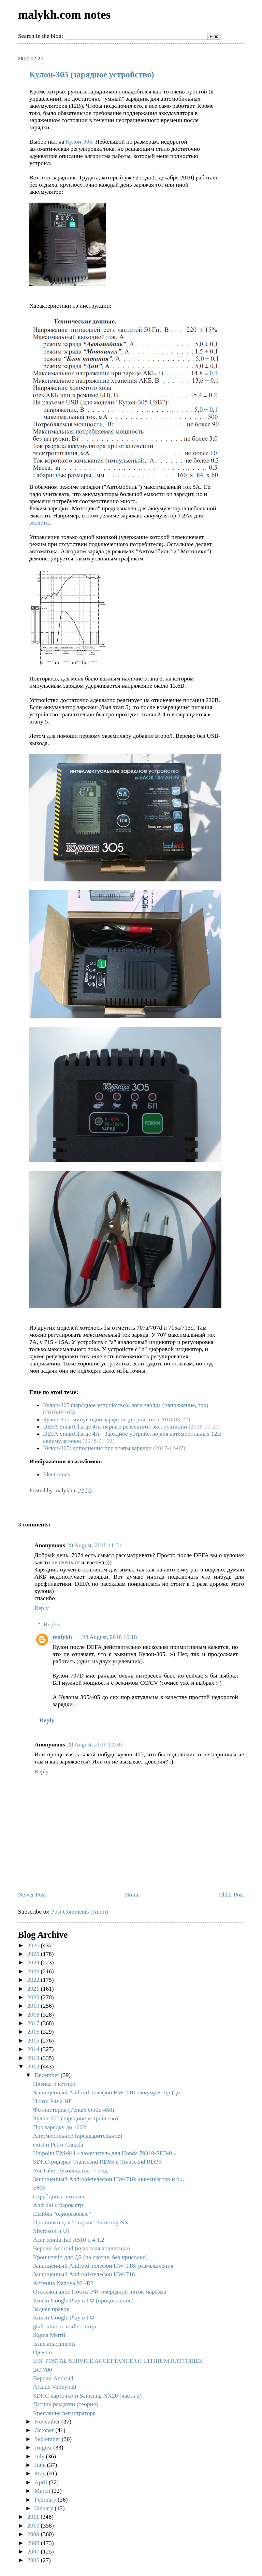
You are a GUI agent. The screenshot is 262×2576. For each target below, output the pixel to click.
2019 (34, 2005)
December (47, 2075)
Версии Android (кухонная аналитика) (81, 2248)
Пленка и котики (54, 2083)
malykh (62, 1637)
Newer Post (32, 1894)
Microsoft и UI (51, 2230)
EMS (39, 2187)
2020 (34, 1997)
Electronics (56, 1474)
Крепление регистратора (64, 2413)
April (41, 2482)
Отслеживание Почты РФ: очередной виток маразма (99, 2291)
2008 (34, 2543)
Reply (41, 1608)
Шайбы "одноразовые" (62, 2213)
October (44, 2430)
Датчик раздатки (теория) (65, 2404)
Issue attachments (54, 2343)
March (43, 2490)
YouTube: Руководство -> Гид (70, 2170)
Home (132, 1894)
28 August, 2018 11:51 (94, 1545)
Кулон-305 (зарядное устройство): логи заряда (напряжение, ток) (125, 1405)
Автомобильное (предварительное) (77, 2135)
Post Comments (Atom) (79, 1911)
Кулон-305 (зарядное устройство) (91, 74)
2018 (34, 2014)
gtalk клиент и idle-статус (65, 2326)
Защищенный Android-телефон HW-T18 (84, 2274)
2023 (34, 1971)
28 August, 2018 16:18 (109, 1637)
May (40, 2473)
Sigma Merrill (50, 2334)
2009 (34, 2534)
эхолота (39, 522)
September (48, 2438)
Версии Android (53, 2378)
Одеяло (42, 2352)
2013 (34, 2057)
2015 (34, 2040)
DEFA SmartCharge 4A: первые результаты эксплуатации (115, 1426)
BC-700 (42, 2369)
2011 (34, 2516)
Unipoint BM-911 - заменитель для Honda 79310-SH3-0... (104, 2153)
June (40, 2464)
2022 (34, 1979)
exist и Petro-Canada (58, 2144)
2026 (34, 1945)
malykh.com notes (64, 14)
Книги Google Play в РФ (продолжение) (83, 2300)
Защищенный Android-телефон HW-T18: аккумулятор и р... (108, 2179)
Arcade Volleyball (54, 2386)
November (47, 2421)
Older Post (231, 1894)
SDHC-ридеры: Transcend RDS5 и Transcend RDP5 (97, 2161)
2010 (34, 2525)
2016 (34, 2031)
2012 (34, 2066)
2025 (34, 1953)
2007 (34, 2551)
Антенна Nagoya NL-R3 (63, 2283)
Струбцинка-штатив (58, 2196)
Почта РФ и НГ (52, 2101)
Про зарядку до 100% (60, 2127)
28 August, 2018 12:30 (94, 1744)
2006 (34, 2560)
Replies (53, 1624)
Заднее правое (51, 2309)
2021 (34, 1988)
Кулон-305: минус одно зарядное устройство (100, 1419)
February (46, 2499)
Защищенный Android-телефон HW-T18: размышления (103, 2265)
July (40, 2456)
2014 (34, 2049)
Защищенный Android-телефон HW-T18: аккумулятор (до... (109, 2092)
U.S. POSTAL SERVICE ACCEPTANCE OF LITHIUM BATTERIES (118, 2360)
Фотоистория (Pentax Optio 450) (73, 2109)
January (44, 2508)
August (43, 2447)
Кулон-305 (79, 141)
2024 (34, 1962)
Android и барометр (58, 2204)
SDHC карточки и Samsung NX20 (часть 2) (87, 2395)
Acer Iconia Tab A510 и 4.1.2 (68, 2239)
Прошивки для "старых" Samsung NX (81, 2222)
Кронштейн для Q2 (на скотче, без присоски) (90, 2257)
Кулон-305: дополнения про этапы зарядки (97, 1448)
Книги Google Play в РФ (63, 2317)
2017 (34, 2023)
